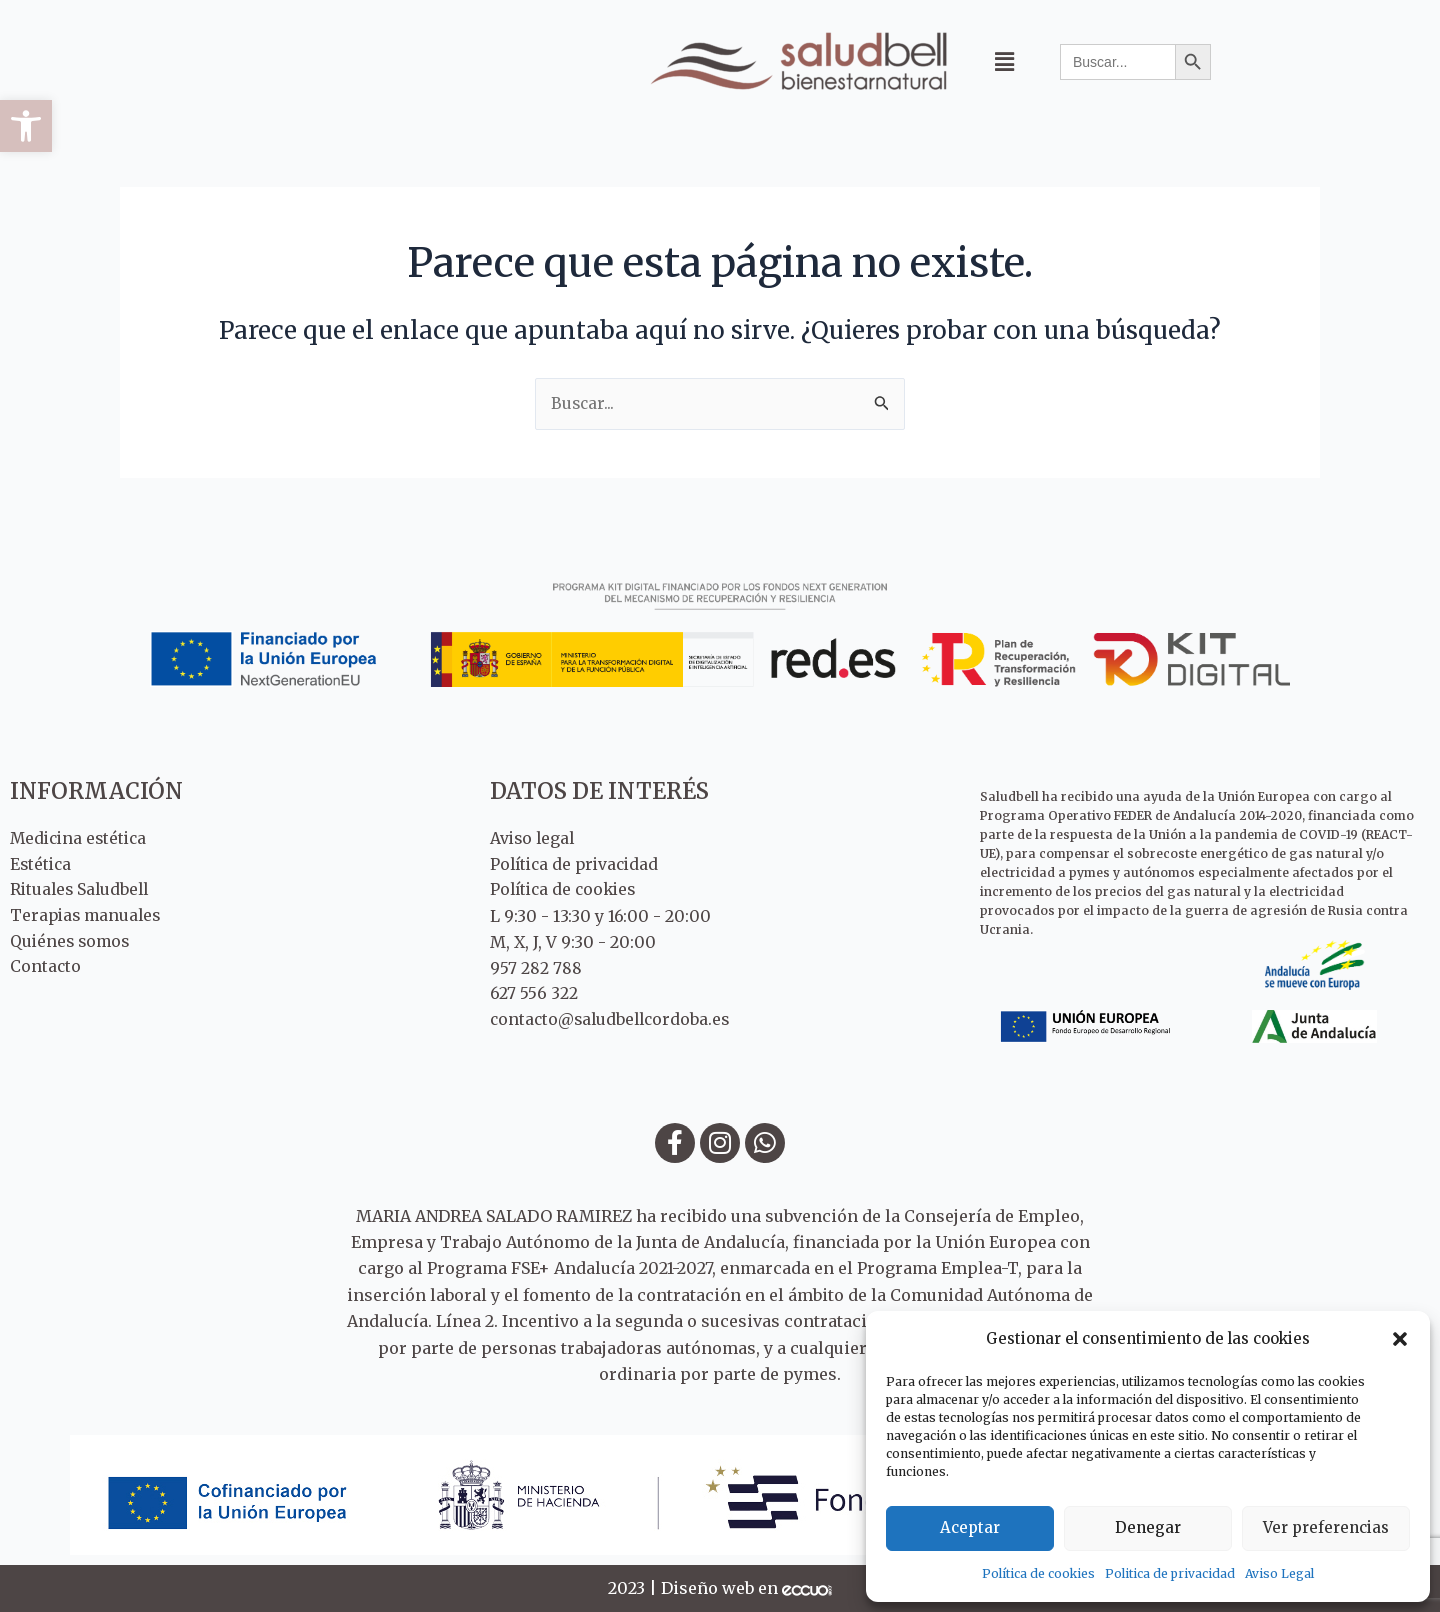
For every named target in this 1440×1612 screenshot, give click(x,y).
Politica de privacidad (1170, 1573)
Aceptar (970, 1527)
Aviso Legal (1279, 1573)
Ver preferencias (1326, 1527)
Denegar (1148, 1527)
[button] (26, 126)
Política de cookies (1038, 1573)
